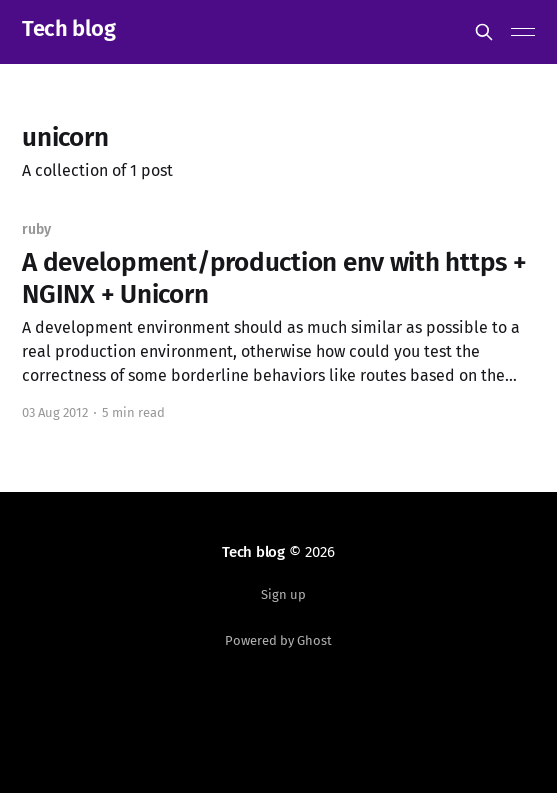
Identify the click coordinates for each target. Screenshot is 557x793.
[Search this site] (484, 32)
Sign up (283, 594)
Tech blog (68, 29)
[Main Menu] (523, 32)
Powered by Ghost (278, 640)
